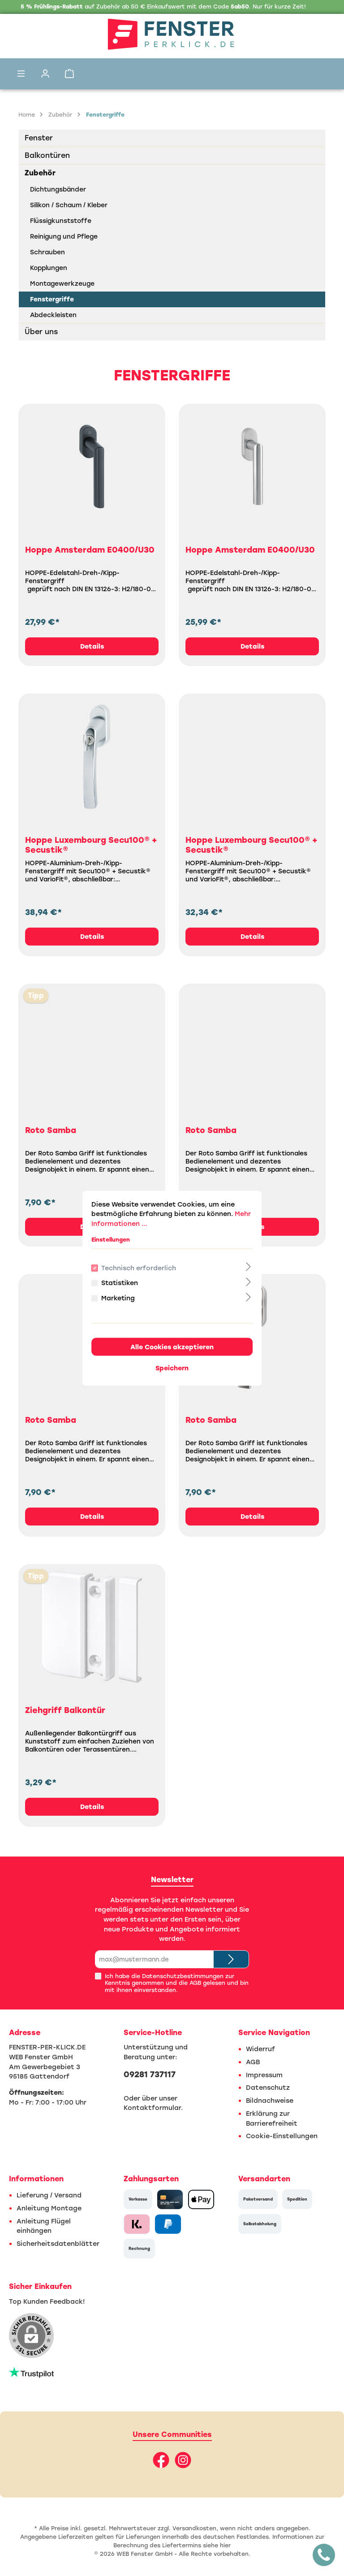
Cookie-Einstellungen (282, 2136)
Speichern (172, 1368)
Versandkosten (194, 2528)
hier (225, 2545)
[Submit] (231, 1959)
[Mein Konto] (45, 74)
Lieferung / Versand (49, 2195)
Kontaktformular (152, 2108)
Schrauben (47, 252)
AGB (195, 1982)
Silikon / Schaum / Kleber (69, 205)
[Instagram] (183, 2460)
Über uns (41, 331)
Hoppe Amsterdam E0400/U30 (90, 550)
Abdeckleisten (53, 315)
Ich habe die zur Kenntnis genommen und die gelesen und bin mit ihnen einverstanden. (177, 1983)
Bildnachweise (269, 2101)
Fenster (39, 138)
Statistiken (120, 1283)
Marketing (118, 1298)
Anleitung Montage (49, 2208)
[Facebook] (161, 2460)
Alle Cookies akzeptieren (172, 1346)
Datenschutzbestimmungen (183, 1976)
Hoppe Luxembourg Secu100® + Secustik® (91, 845)
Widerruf (260, 2049)
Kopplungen (48, 268)
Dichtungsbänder (58, 189)
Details (92, 646)
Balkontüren (47, 155)
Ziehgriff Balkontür (65, 1710)
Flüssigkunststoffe (60, 221)
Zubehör (40, 173)
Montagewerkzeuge (62, 284)
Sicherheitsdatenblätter (58, 2244)
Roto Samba (50, 1130)
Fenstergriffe (52, 299)
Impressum (264, 2075)
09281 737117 (150, 2074)
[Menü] (21, 74)
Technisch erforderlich (138, 1268)
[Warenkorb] (69, 74)
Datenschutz (268, 2087)
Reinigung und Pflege (64, 236)
